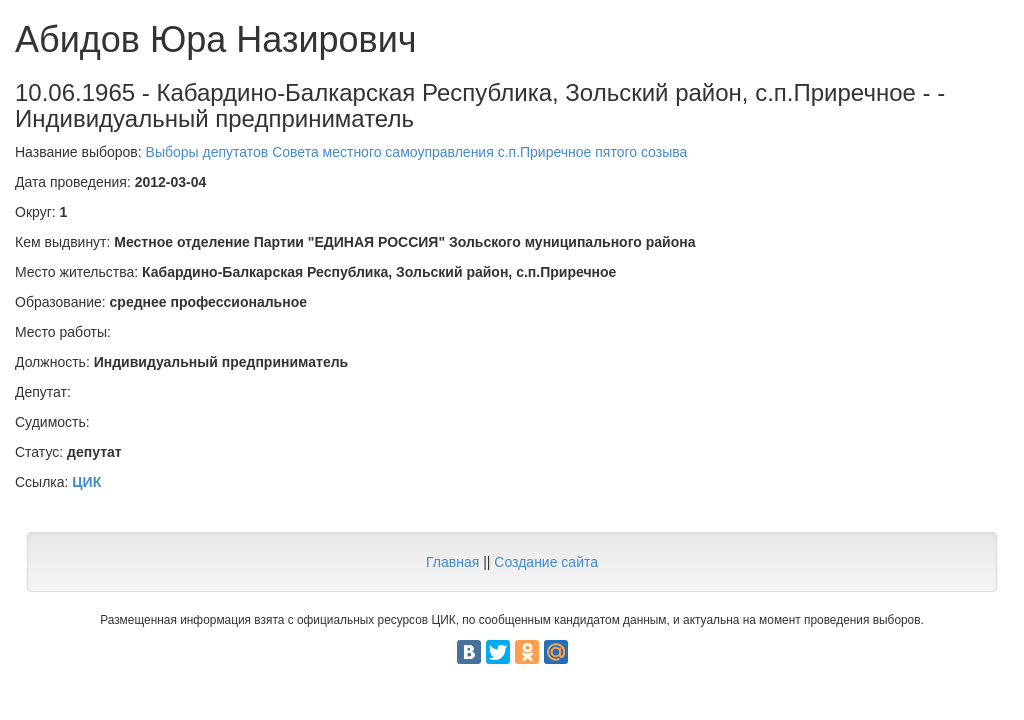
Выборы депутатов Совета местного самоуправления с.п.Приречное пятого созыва (417, 152)
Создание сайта (546, 562)
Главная (452, 562)
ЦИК (86, 482)
